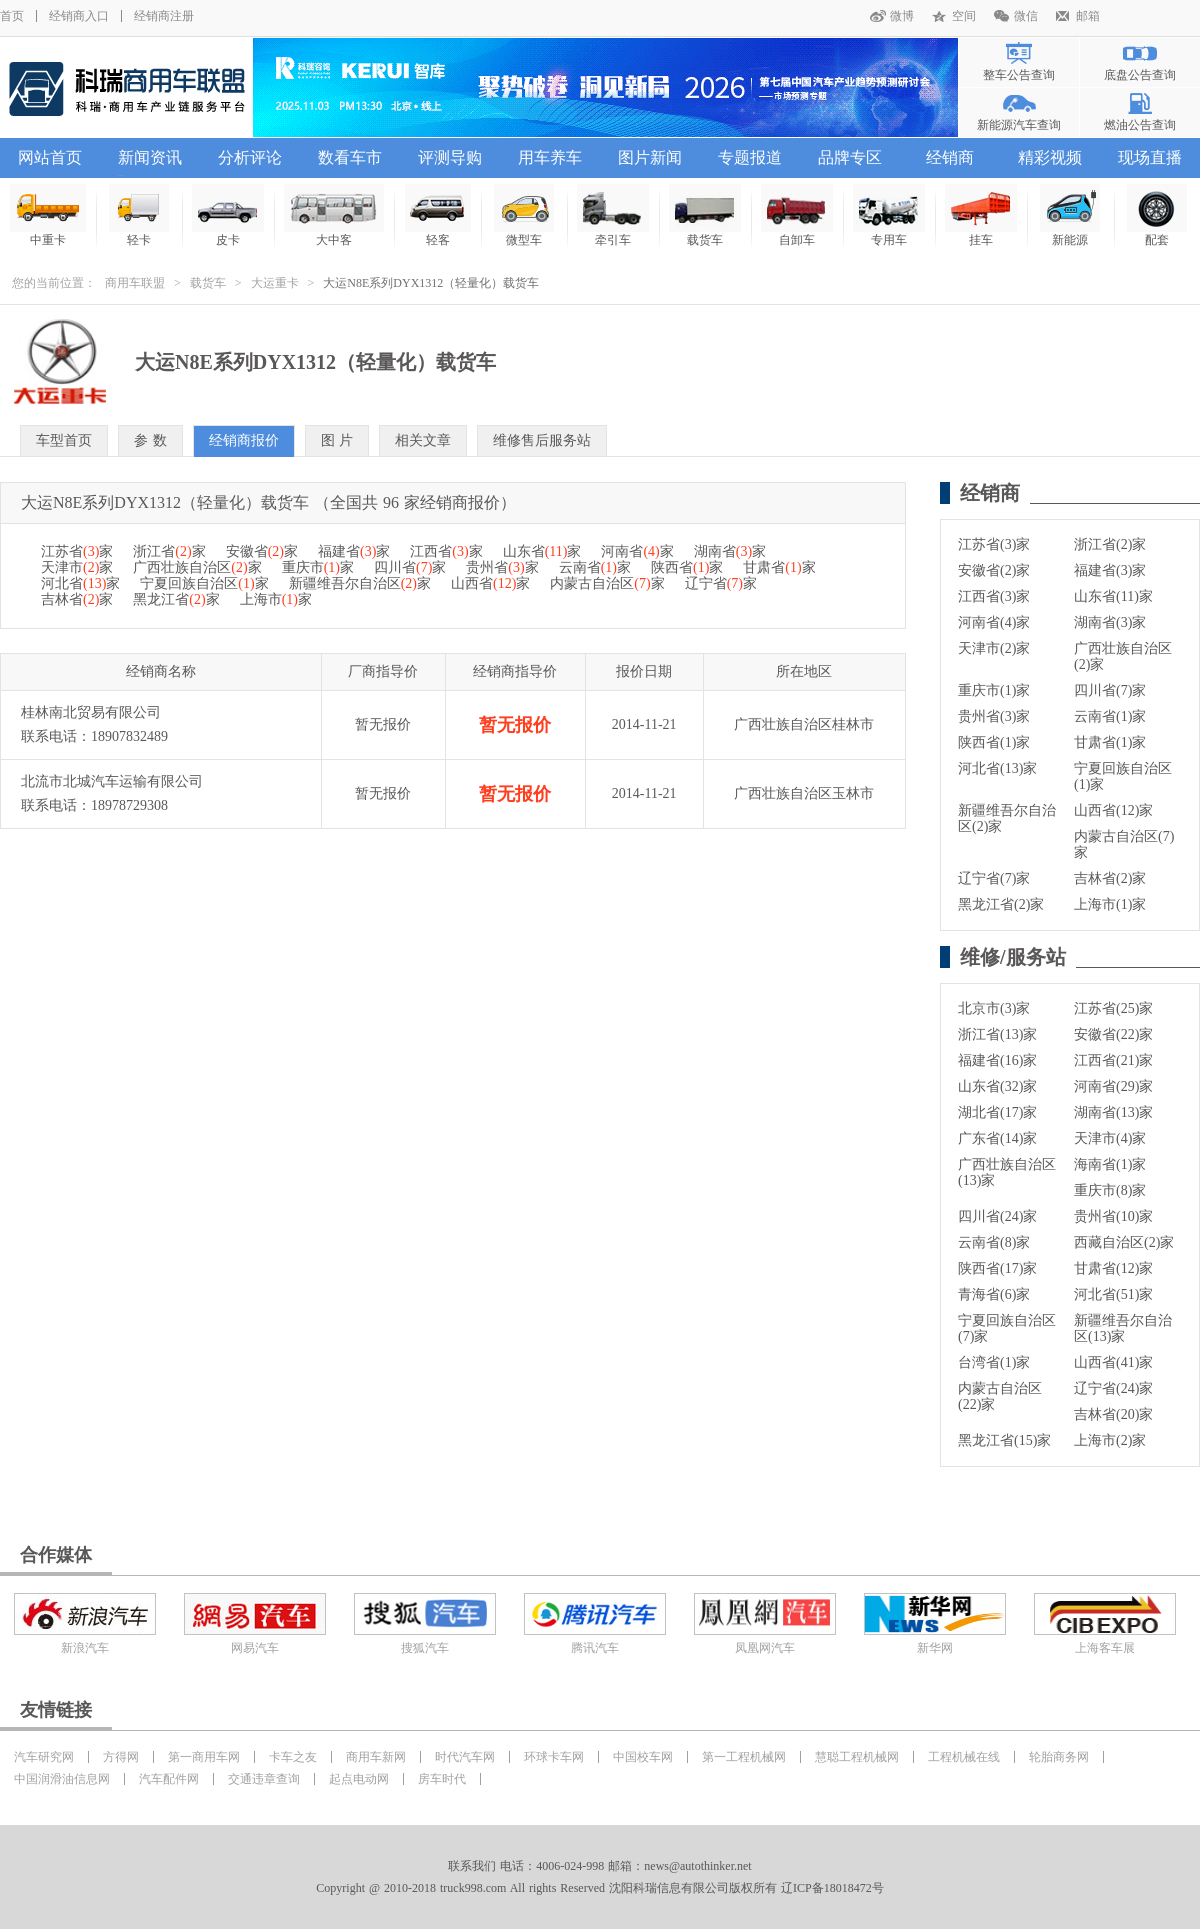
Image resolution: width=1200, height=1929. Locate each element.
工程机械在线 (964, 1757)
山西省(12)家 (1113, 810)
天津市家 (77, 567)
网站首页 (50, 157)
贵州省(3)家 (994, 716)
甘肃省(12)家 (1113, 1268)
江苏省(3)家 (994, 544)
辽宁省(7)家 (994, 878)
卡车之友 (293, 1757)
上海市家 (276, 599)
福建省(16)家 (997, 1060)
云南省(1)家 (1110, 716)
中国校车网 (643, 1757)
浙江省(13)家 (997, 1034)
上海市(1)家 (1110, 904)
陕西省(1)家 (994, 742)
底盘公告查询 (1140, 75)
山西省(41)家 (1113, 1362)
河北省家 (80, 583)
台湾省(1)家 (994, 1362)
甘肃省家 (779, 567)
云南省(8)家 (994, 1242)
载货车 (208, 283)
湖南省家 (730, 551)
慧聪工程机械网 (857, 1757)
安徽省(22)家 (1113, 1034)
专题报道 (750, 157)
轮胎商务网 (1059, 1757)
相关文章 (423, 440)
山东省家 (542, 551)
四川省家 (410, 567)
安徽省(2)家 (994, 570)
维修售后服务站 (542, 440)
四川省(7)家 (1110, 690)
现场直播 (1150, 157)
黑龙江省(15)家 (1004, 1440)
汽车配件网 (169, 1779)
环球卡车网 (554, 1757)
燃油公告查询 (1140, 125)
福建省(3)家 (1110, 570)
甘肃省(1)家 (1110, 742)
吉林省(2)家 (1110, 878)
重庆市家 (318, 567)
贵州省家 (502, 567)
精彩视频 (1050, 157)
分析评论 (250, 157)
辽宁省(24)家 (1113, 1388)
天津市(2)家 (994, 648)
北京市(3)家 (994, 1008)
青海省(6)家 (994, 1294)
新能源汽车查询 (1019, 125)
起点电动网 (359, 1779)
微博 (902, 16)
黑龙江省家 (176, 599)
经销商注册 (164, 16)
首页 (12, 16)
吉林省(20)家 (1113, 1414)
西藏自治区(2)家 (1124, 1242)
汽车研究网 (44, 1757)
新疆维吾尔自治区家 (360, 583)
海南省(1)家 (1110, 1164)
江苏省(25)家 (1113, 1008)
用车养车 (550, 157)
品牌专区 (850, 157)
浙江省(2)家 (1110, 544)
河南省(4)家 (994, 622)
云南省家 (595, 567)
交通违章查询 (264, 1779)
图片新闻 (650, 157)
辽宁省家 (721, 583)
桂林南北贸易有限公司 (91, 712)
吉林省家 (77, 599)
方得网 (121, 1757)
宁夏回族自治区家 (204, 583)
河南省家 (637, 551)
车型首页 (64, 440)
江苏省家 (77, 551)
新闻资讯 (150, 157)
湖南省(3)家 (1110, 622)
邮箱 (1088, 16)
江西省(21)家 (1113, 1060)
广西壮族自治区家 (197, 567)
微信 (1026, 16)
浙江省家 (169, 551)
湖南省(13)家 (1113, 1112)
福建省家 (354, 551)
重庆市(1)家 (994, 690)
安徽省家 (262, 551)
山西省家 (490, 583)
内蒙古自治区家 (607, 583)
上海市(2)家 (1110, 1440)
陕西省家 (687, 567)
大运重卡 (275, 283)
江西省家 (446, 551)
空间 (964, 16)
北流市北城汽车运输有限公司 (112, 781)
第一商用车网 (204, 1757)
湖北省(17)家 (997, 1112)
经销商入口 (79, 16)
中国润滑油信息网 (62, 1779)
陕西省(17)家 (997, 1268)
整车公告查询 (1019, 75)
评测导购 (450, 157)
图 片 (337, 440)
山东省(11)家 (1113, 596)
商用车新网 (376, 1757)
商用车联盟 (135, 283)
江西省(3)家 (994, 596)
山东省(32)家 (997, 1086)
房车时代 (442, 1779)
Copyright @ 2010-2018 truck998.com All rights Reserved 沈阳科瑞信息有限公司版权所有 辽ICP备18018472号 (599, 1888)
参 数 (150, 440)
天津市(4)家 (1110, 1138)
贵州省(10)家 (1113, 1216)
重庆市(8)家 (1110, 1190)
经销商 (950, 157)
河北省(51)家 (1113, 1294)
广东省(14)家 (997, 1138)
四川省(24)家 (997, 1216)
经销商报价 (244, 440)
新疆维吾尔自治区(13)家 (1123, 1328)
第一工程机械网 (744, 1757)
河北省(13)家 (997, 768)
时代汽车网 (465, 1757)
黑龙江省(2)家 (1001, 904)
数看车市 (350, 157)
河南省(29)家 (1113, 1086)
